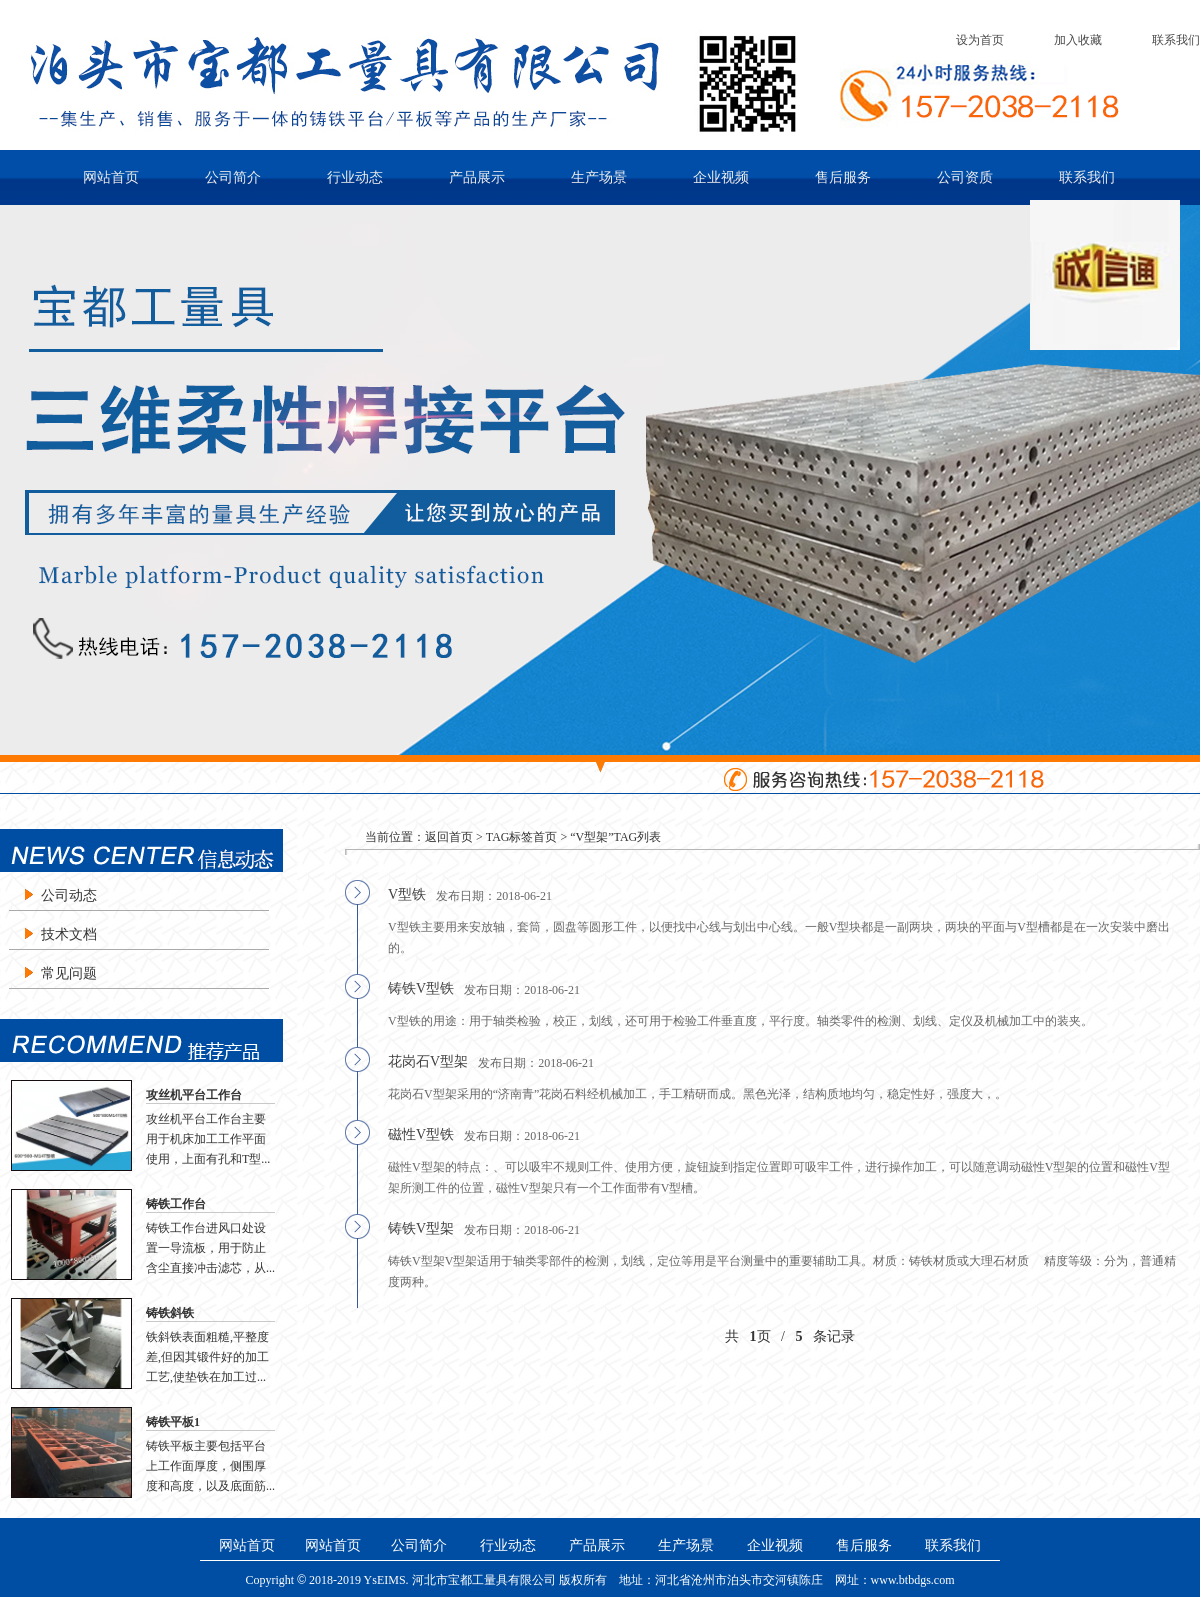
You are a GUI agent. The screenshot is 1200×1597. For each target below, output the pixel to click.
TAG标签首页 (522, 837)
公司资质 (965, 177)
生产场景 (599, 177)
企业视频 (721, 177)
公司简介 (233, 177)
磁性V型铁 (421, 1134)
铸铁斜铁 (170, 1313)
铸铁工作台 (176, 1204)
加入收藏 (1078, 40)
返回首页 (449, 837)
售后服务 (843, 177)
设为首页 (980, 40)
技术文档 (69, 934)
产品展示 (477, 177)
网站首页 (111, 177)
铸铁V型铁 (421, 988)
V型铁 (407, 894)
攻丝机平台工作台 (194, 1095)
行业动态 (355, 177)
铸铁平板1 (173, 1422)
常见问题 (69, 973)
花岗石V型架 (428, 1061)
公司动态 (69, 895)
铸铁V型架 (421, 1228)
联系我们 (1176, 40)
